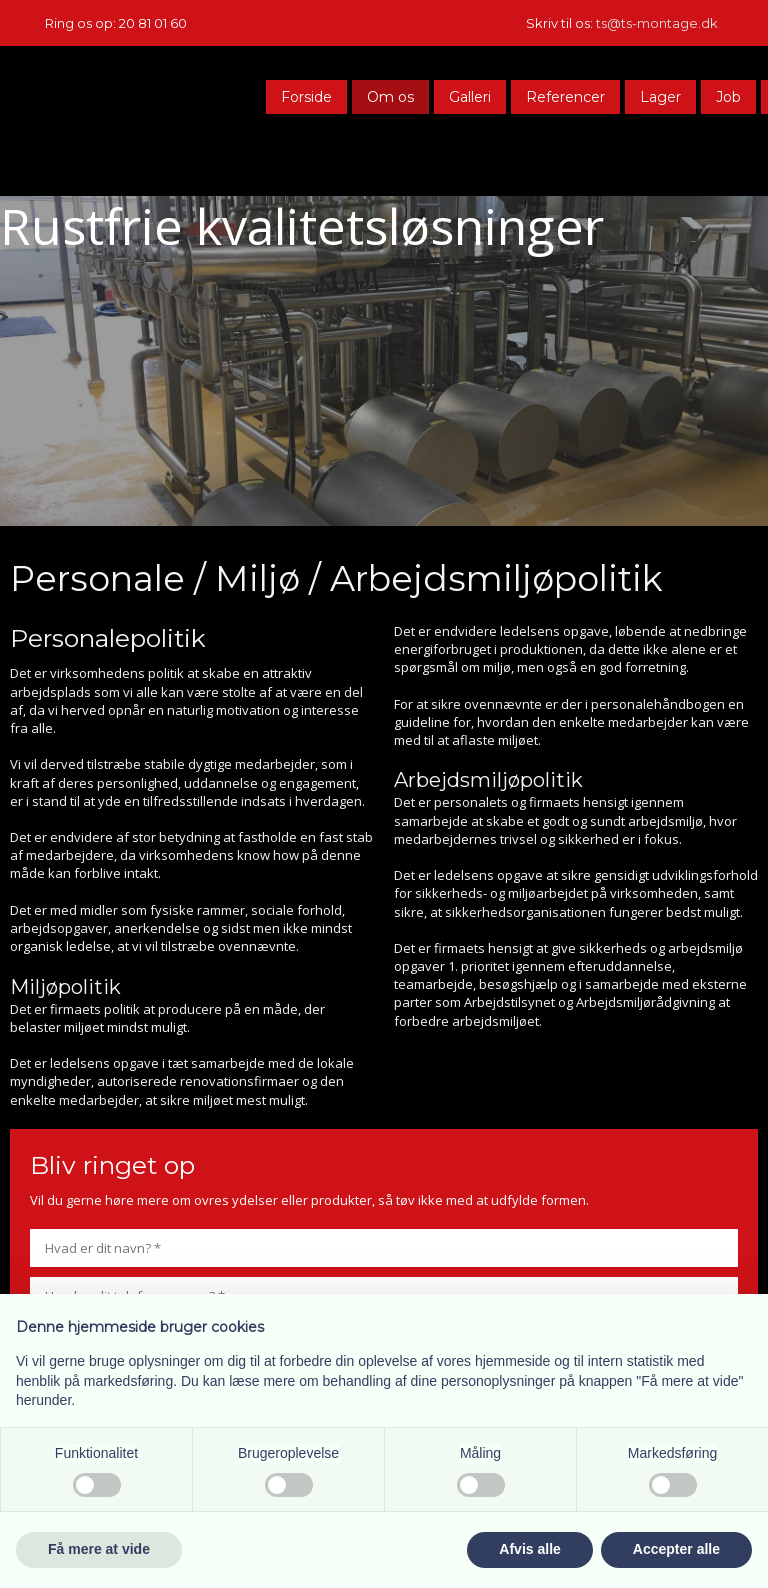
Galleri (470, 97)
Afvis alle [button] (529, 1549)
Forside (306, 97)
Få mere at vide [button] (99, 1549)
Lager (660, 97)
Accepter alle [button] (676, 1549)
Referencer (565, 97)
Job (728, 97)
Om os (390, 97)
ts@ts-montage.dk (657, 23)
